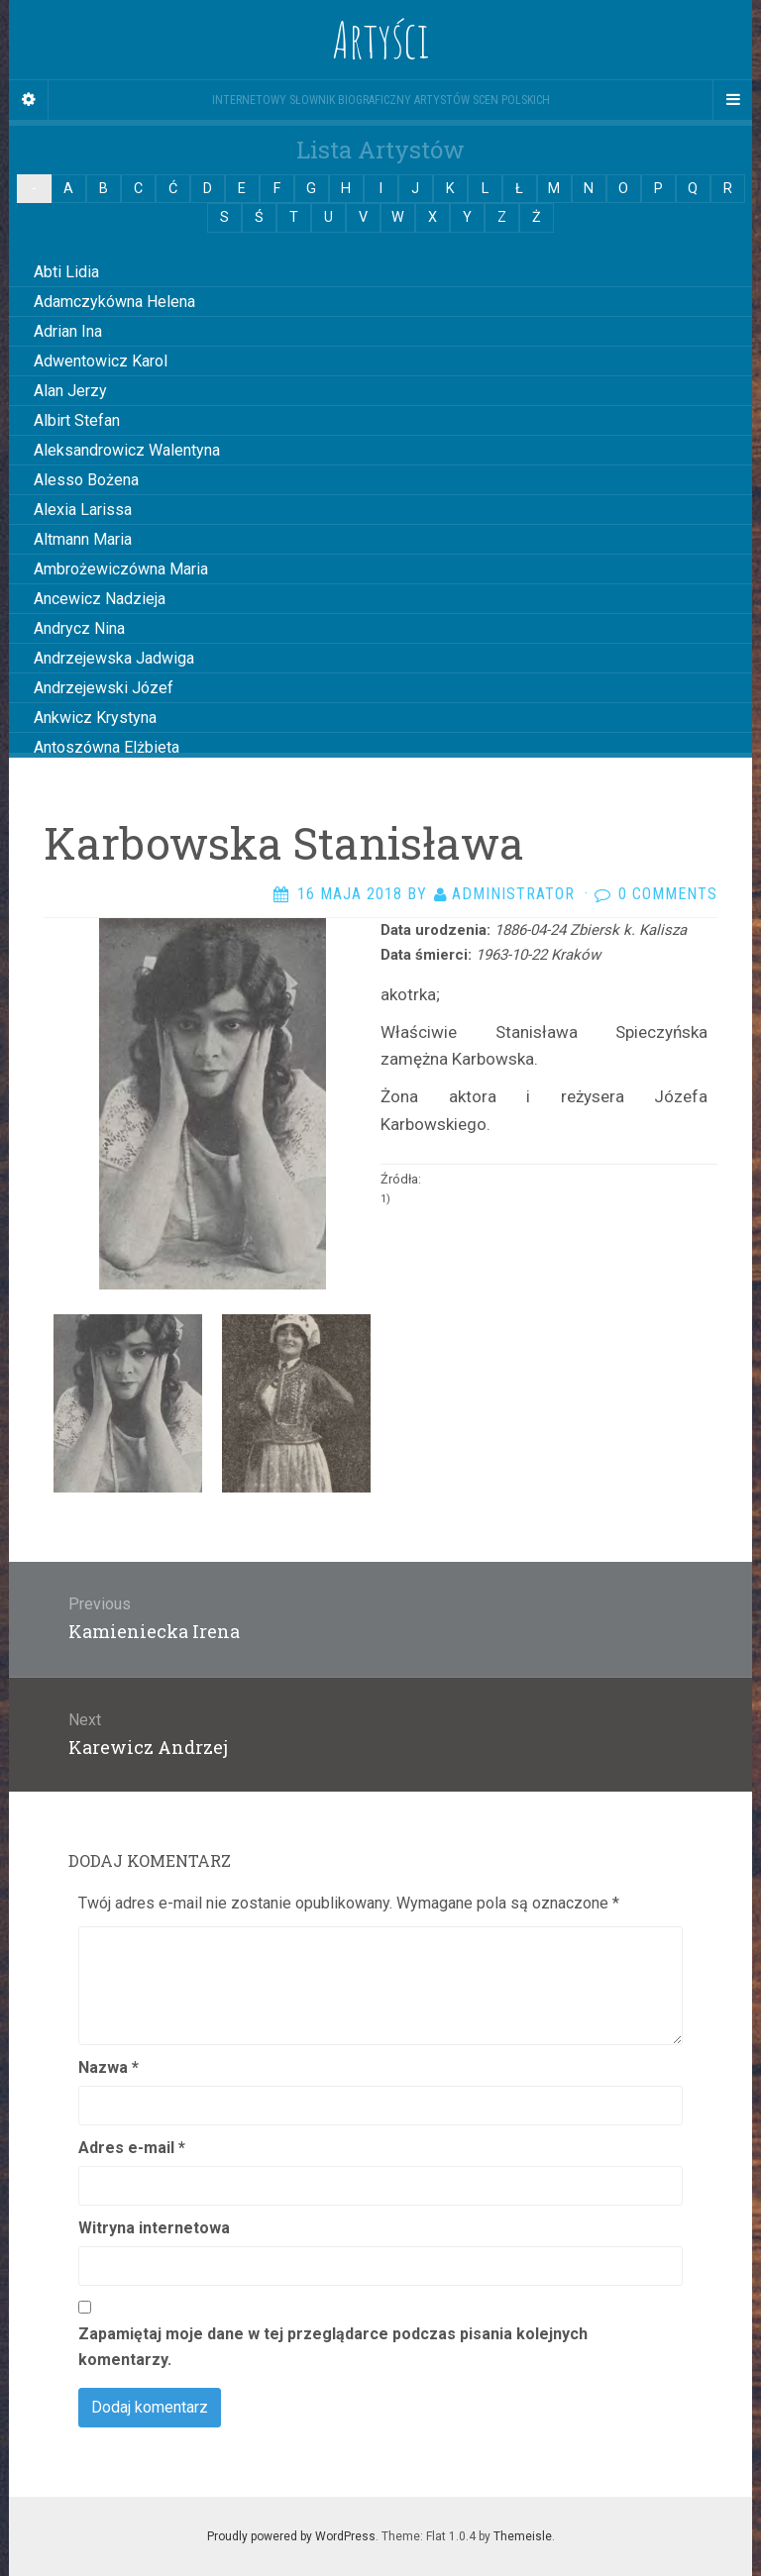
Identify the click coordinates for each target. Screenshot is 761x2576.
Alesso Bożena (86, 479)
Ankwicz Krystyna (95, 717)
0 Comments (667, 893)
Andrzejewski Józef (103, 687)
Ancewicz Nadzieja (99, 598)
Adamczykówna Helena (114, 301)
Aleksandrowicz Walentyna (127, 450)
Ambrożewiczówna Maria (121, 569)
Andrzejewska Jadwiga (114, 658)
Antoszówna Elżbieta (106, 747)
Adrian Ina (68, 331)
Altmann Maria (83, 539)
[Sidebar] (29, 100)
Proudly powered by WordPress (291, 2536)
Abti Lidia (66, 271)
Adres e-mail (131, 2147)
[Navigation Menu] (732, 100)
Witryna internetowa (154, 2227)
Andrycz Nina (79, 628)
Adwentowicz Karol (100, 361)
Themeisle (522, 2536)
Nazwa (108, 2067)
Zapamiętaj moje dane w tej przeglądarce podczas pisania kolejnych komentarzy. (333, 2346)
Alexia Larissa (83, 509)
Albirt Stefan (77, 420)
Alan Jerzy (70, 390)
